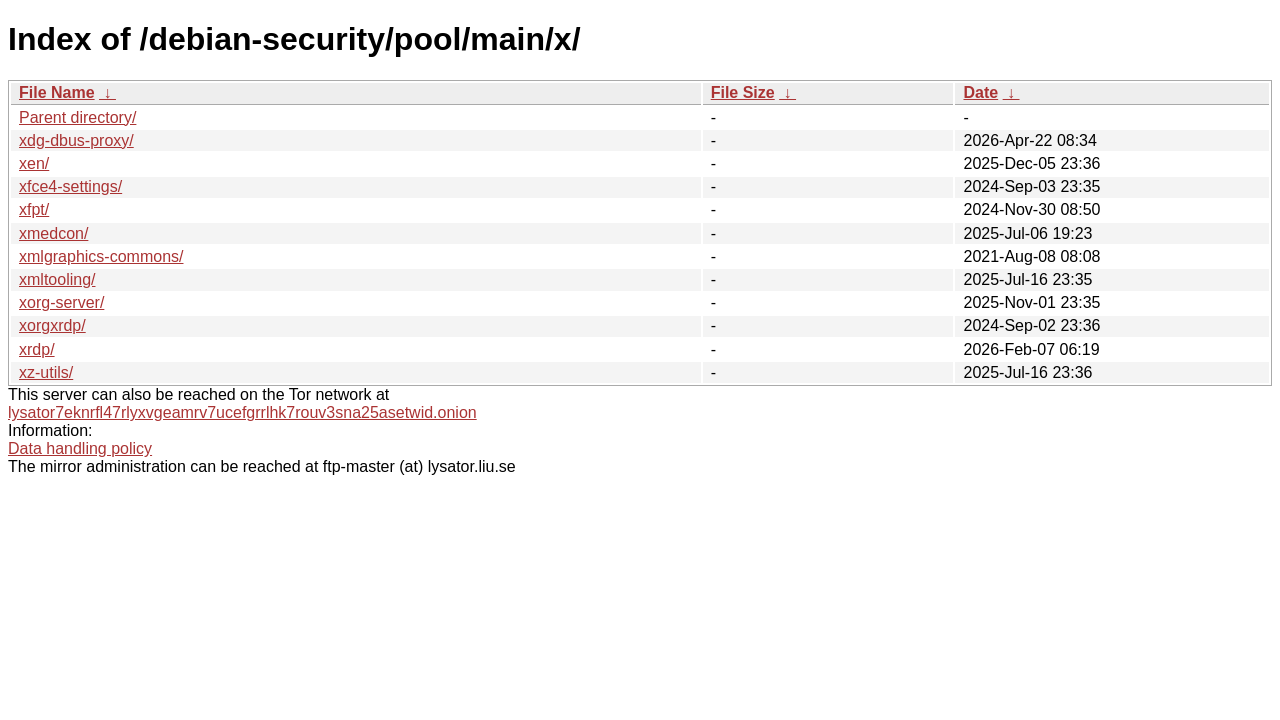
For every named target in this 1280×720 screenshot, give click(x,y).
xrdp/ (37, 349)
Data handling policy (80, 448)
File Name (57, 92)
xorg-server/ (61, 302)
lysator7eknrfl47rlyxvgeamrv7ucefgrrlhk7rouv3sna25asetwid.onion (242, 412)
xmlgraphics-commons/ (101, 256)
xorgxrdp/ (52, 325)
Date (980, 92)
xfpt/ (34, 209)
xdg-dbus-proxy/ (76, 140)
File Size (743, 92)
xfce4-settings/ (70, 186)
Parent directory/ (77, 117)
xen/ (34, 163)
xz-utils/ (46, 372)
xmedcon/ (53, 233)
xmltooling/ (57, 279)
